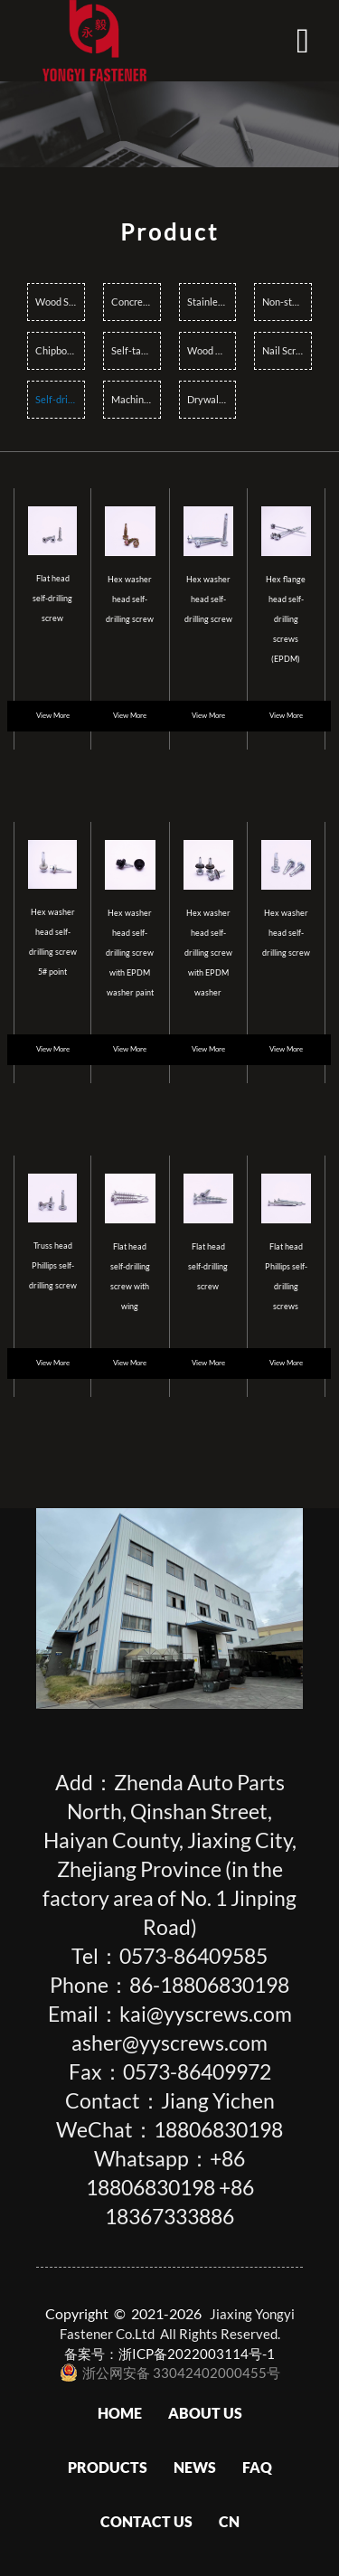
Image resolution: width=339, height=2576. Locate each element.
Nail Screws (287, 350)
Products (107, 2467)
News (195, 2467)
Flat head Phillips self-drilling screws (286, 1276)
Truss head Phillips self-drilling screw (53, 1265)
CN (229, 2521)
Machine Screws (136, 399)
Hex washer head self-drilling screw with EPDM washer (208, 952)
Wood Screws (60, 301)
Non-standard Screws (287, 301)
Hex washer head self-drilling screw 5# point (53, 942)
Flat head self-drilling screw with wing (130, 1276)
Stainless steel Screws (212, 301)
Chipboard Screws (60, 350)
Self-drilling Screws (60, 399)
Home (120, 2412)
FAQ (257, 2467)
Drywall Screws (212, 399)
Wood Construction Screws (212, 350)
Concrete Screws (136, 301)
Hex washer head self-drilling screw (130, 599)
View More (53, 716)
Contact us (146, 2521)
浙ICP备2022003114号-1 (196, 2353)
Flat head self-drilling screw (52, 598)
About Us (205, 2412)
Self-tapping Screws (136, 350)
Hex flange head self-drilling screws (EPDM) (286, 619)
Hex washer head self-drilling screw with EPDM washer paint (130, 952)
